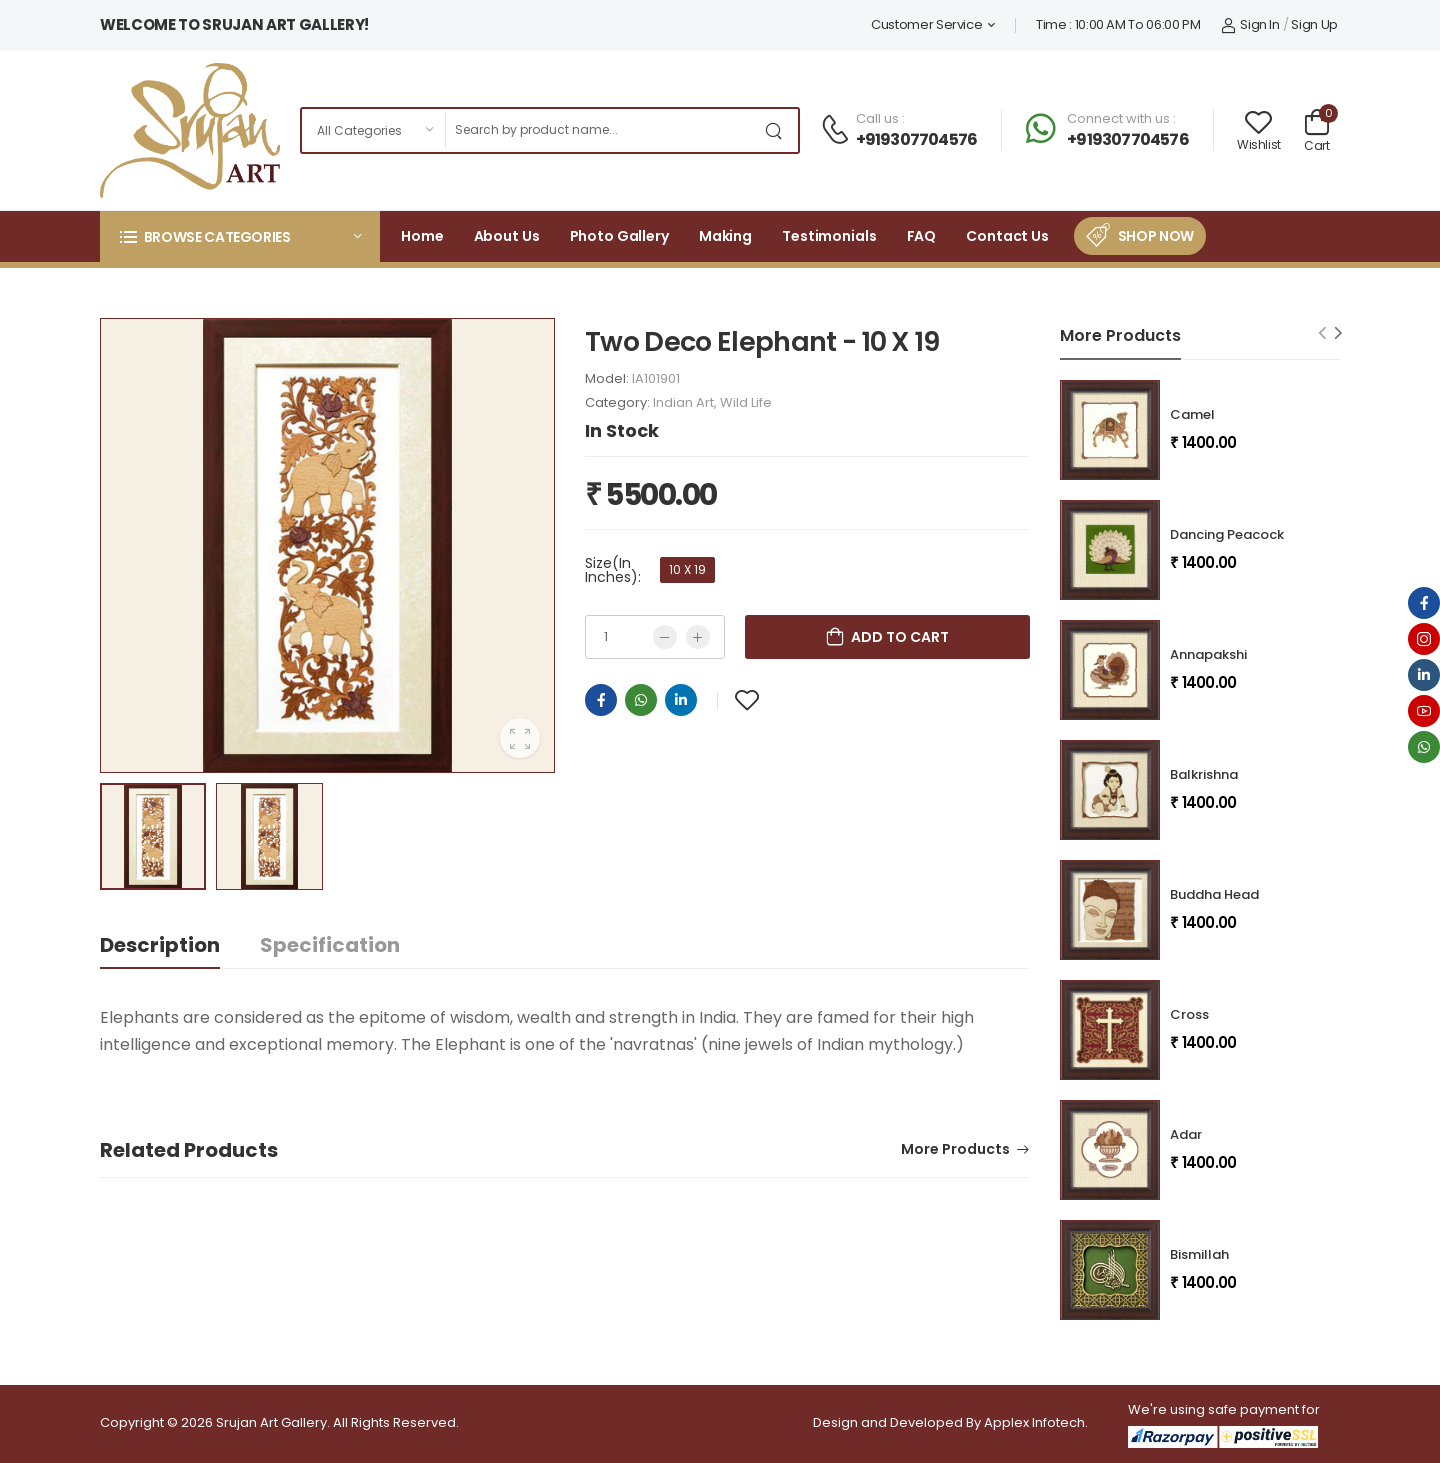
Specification (330, 945)
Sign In (1250, 24)
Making (725, 236)
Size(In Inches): (613, 570)
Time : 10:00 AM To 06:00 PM (1118, 24)
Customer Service (926, 24)
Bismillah (1199, 1254)
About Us (507, 236)
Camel (1192, 414)
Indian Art (683, 402)
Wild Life (746, 402)
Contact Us (1007, 236)
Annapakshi (1208, 654)
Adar (1186, 1134)
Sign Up (1314, 24)
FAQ (922, 236)
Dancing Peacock (1227, 534)
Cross (1189, 1014)
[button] (240, 236)
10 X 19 (687, 569)
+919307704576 (917, 139)
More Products (955, 1150)
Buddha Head (1214, 894)
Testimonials (829, 236)
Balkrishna (1204, 774)
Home (422, 236)
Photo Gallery (619, 236)
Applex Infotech (1034, 1422)
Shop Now (1156, 236)
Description (160, 945)
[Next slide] (1338, 332)
